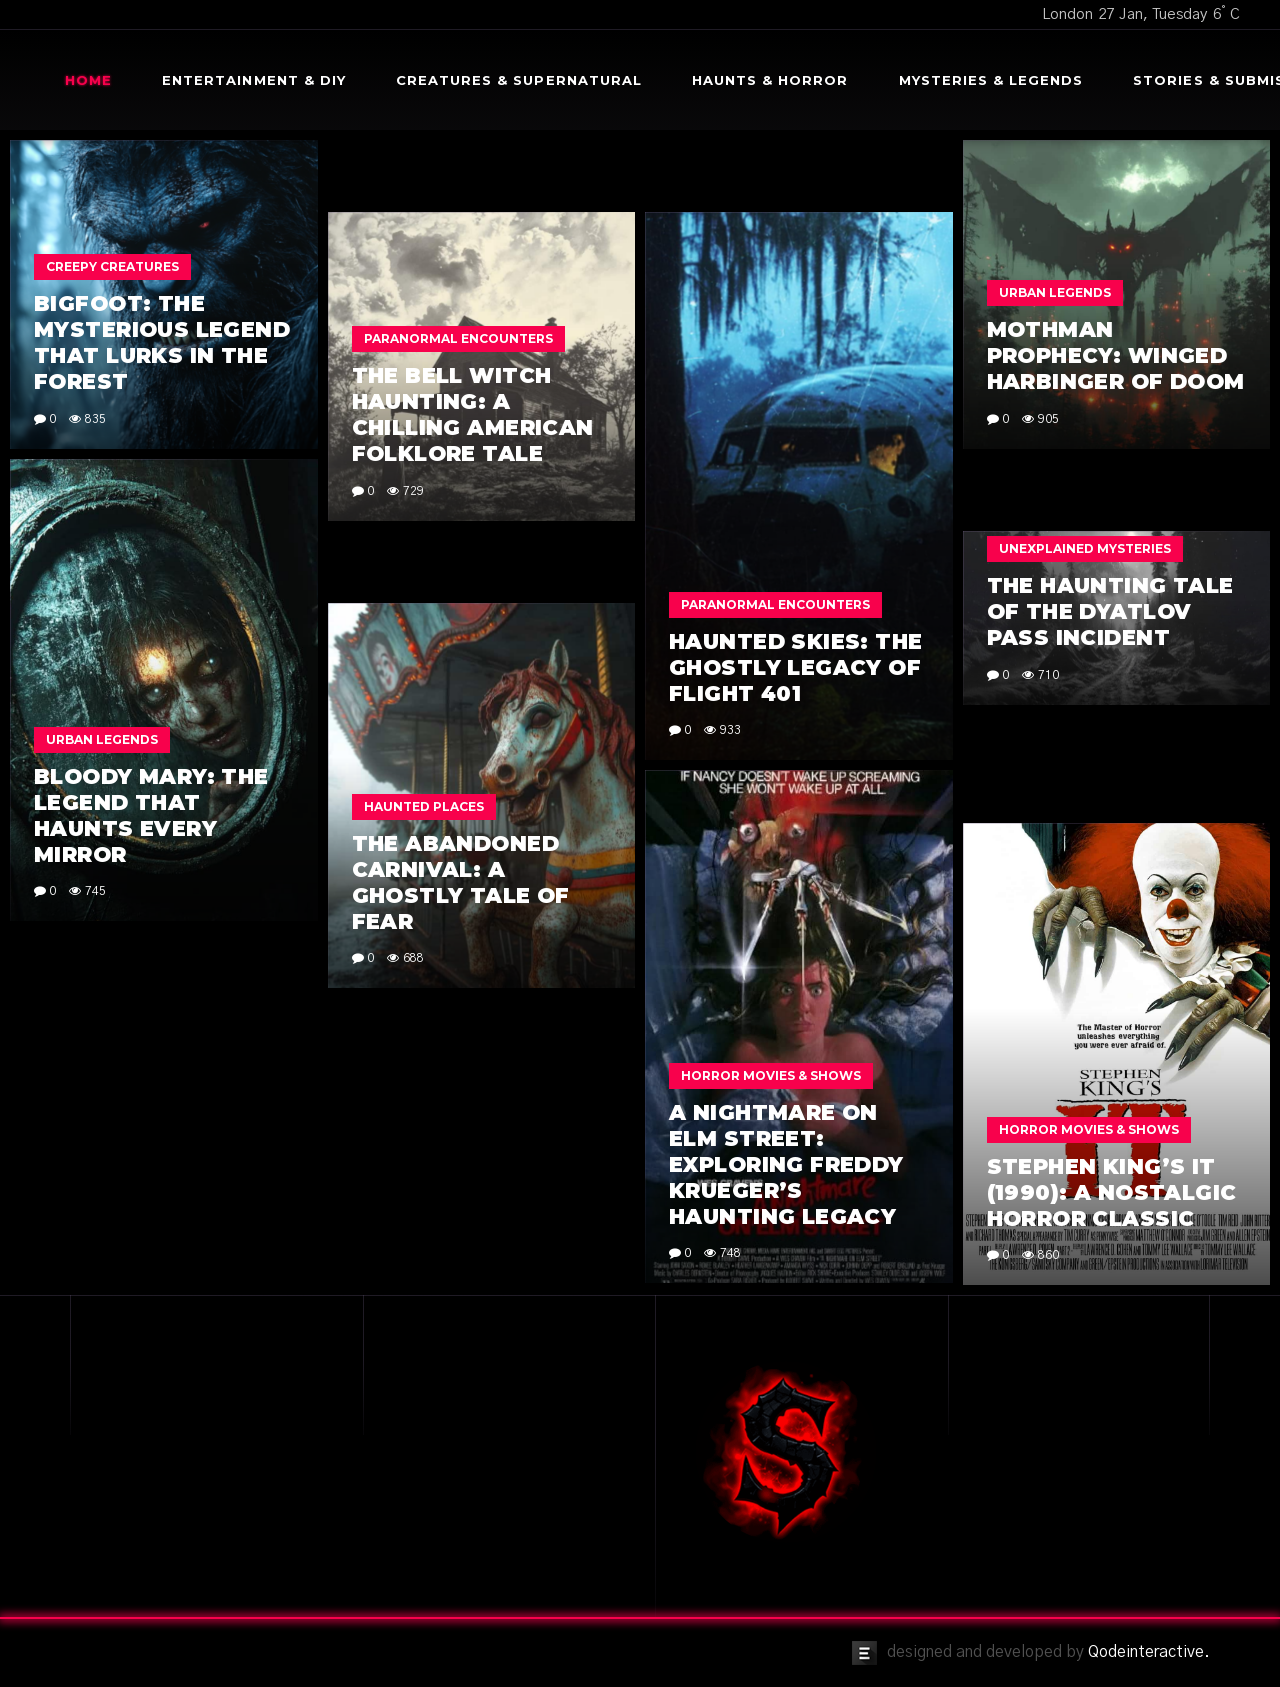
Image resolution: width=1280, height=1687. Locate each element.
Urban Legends (1055, 292)
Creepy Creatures (112, 266)
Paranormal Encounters (458, 338)
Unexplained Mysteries (1085, 548)
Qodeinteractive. (1149, 1652)
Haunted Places (424, 806)
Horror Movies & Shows (771, 1075)
